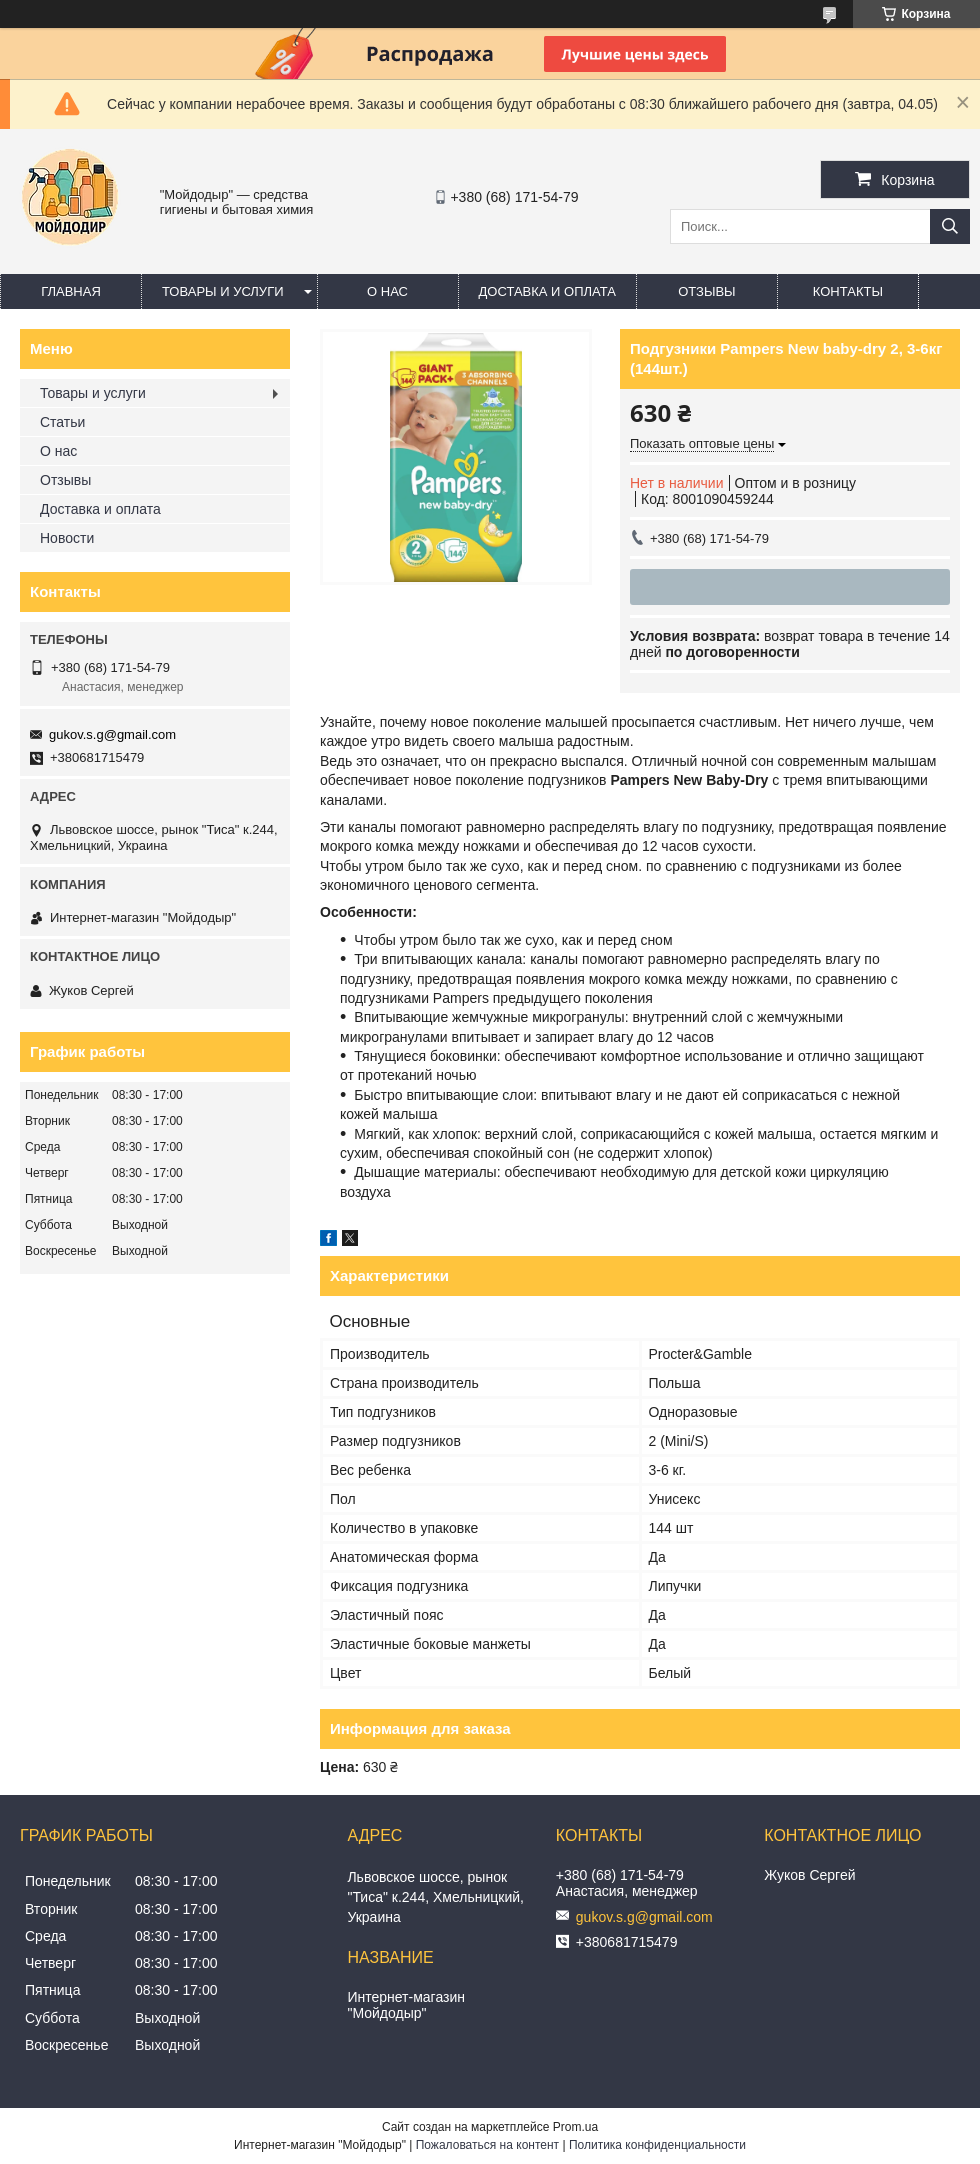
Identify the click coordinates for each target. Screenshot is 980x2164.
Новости (67, 538)
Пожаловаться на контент (487, 2145)
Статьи (62, 422)
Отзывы (706, 291)
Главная (71, 291)
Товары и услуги (223, 291)
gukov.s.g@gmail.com (112, 734)
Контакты (848, 291)
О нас (387, 291)
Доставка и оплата (547, 291)
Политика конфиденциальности (657, 2145)
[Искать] (950, 226)
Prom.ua (575, 2127)
